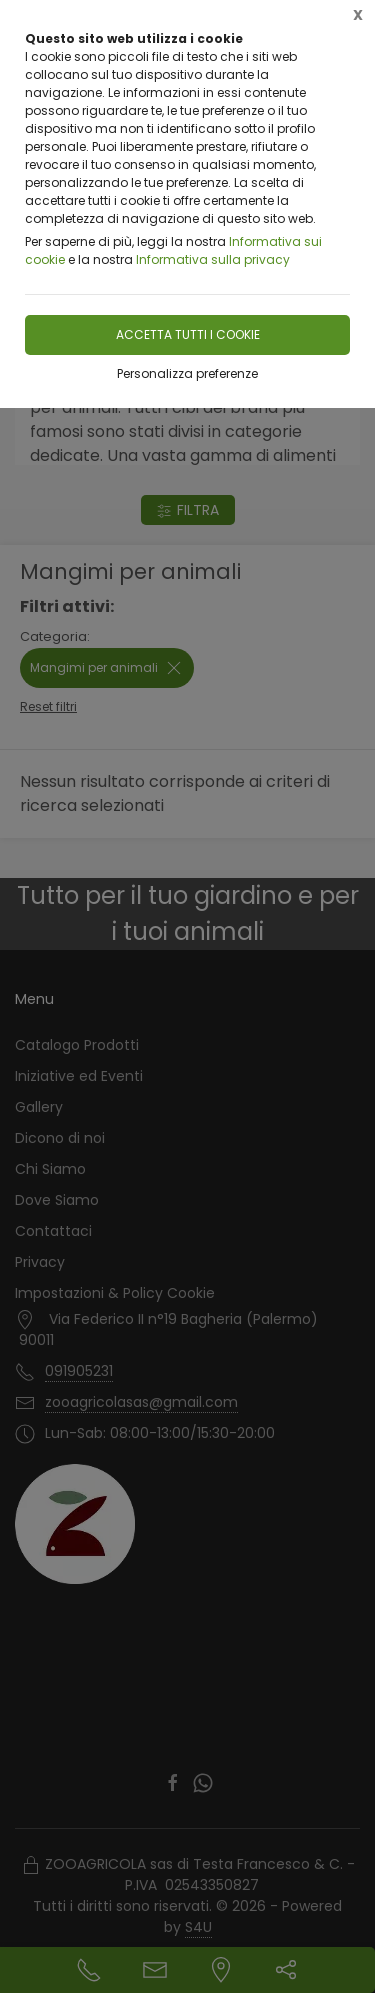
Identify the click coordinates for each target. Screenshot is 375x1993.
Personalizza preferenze (187, 373)
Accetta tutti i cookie (188, 334)
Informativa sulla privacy (213, 259)
